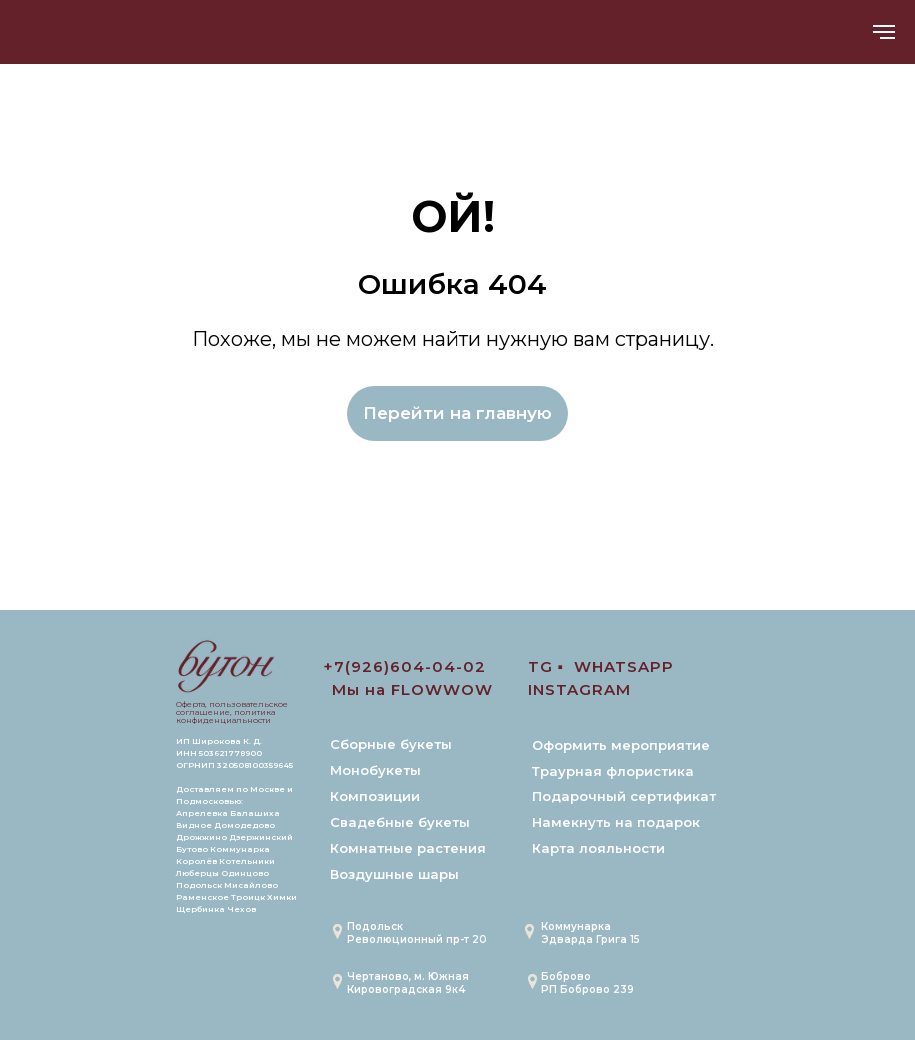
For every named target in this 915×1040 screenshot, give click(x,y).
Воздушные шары (394, 874)
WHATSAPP (624, 666)
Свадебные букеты (400, 822)
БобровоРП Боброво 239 (587, 983)
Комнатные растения (408, 848)
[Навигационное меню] (884, 32)
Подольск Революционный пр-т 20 (417, 933)
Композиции (375, 796)
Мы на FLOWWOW (412, 689)
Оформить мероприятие (621, 745)
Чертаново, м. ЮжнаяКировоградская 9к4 (408, 983)
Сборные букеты (391, 744)
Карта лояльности (598, 848)
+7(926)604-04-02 (404, 666)
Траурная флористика (613, 771)
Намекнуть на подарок (616, 822)
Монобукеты (375, 770)
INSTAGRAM (579, 689)
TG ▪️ (546, 666)
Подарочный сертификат (624, 796)
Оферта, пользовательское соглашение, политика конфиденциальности (232, 712)
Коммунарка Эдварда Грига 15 (590, 933)
